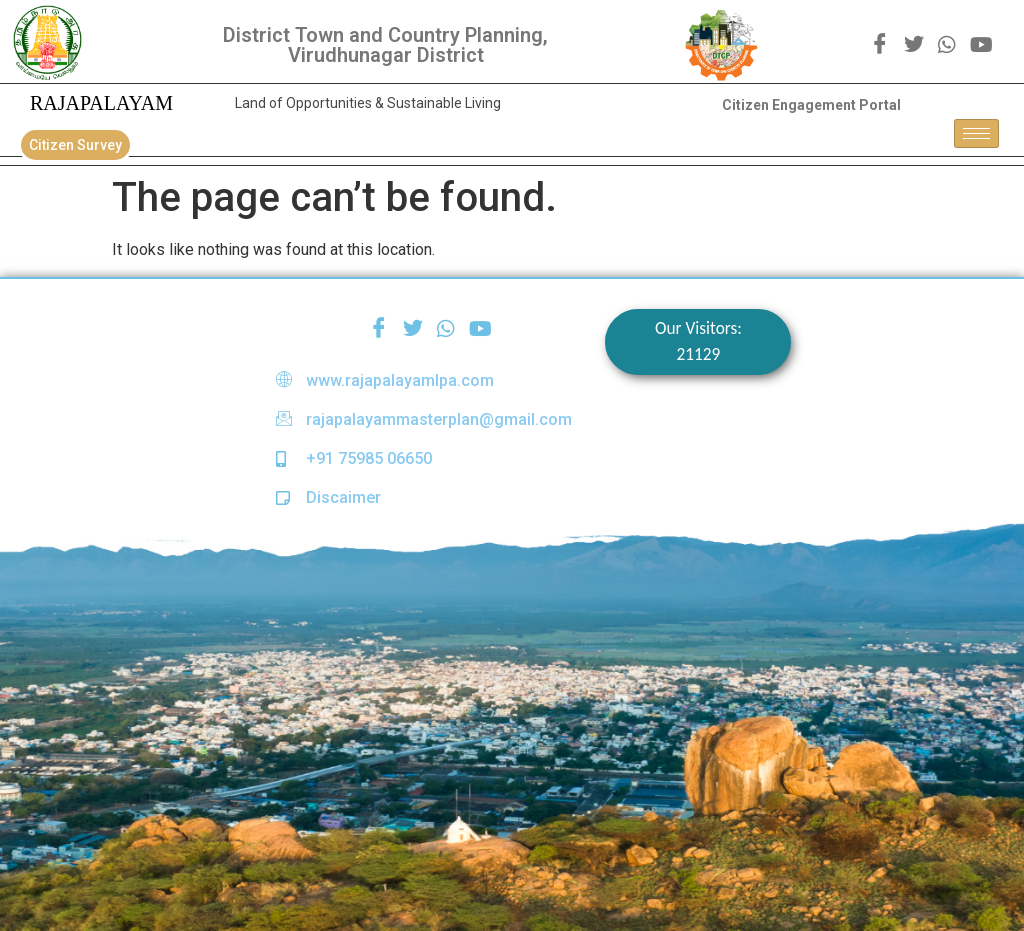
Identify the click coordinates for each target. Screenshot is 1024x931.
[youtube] (981, 44)
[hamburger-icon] (976, 133)
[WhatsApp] (947, 44)
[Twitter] (914, 45)
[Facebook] (880, 45)
